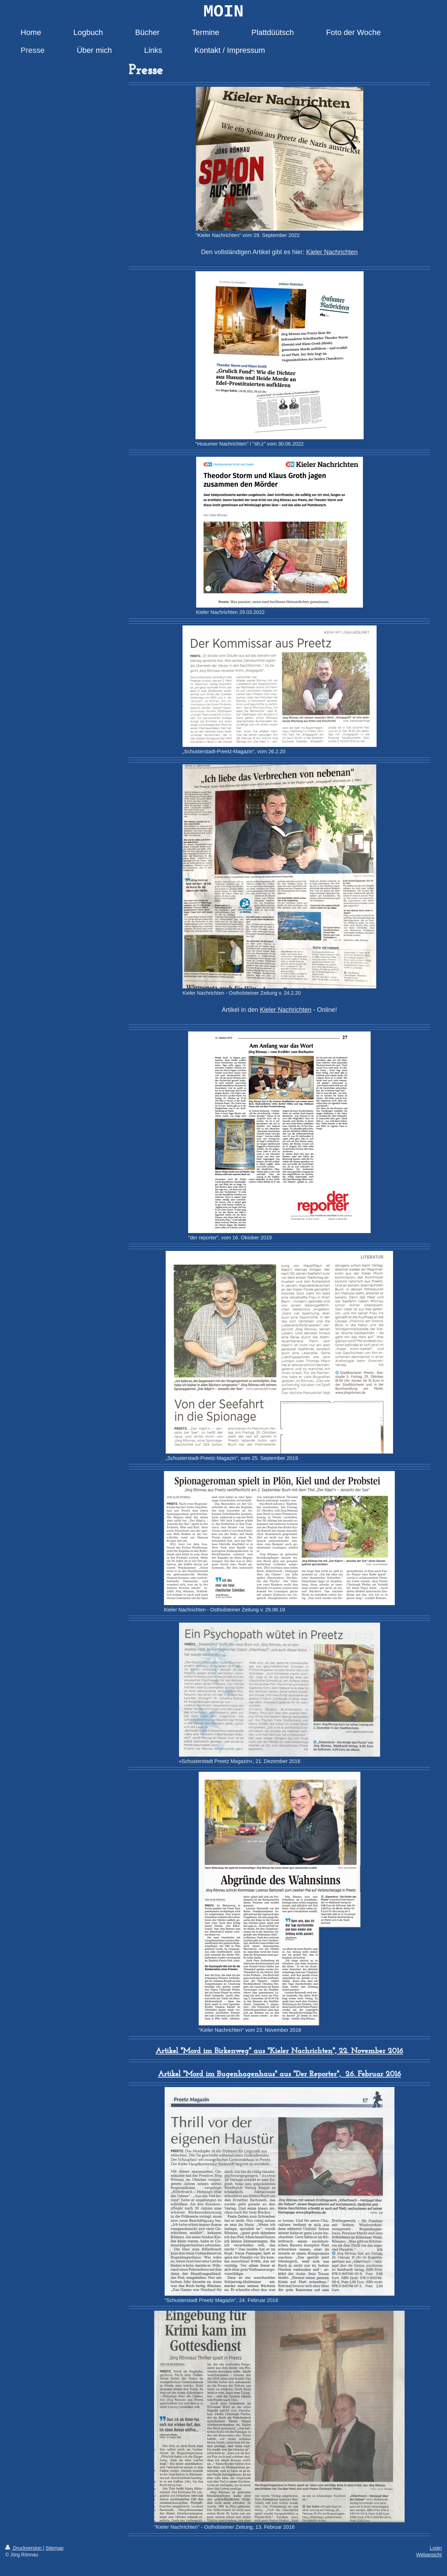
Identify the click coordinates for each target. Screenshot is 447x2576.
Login (436, 2548)
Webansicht (429, 2554)
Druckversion (24, 2548)
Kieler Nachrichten (332, 251)
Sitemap (54, 2548)
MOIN (223, 11)
